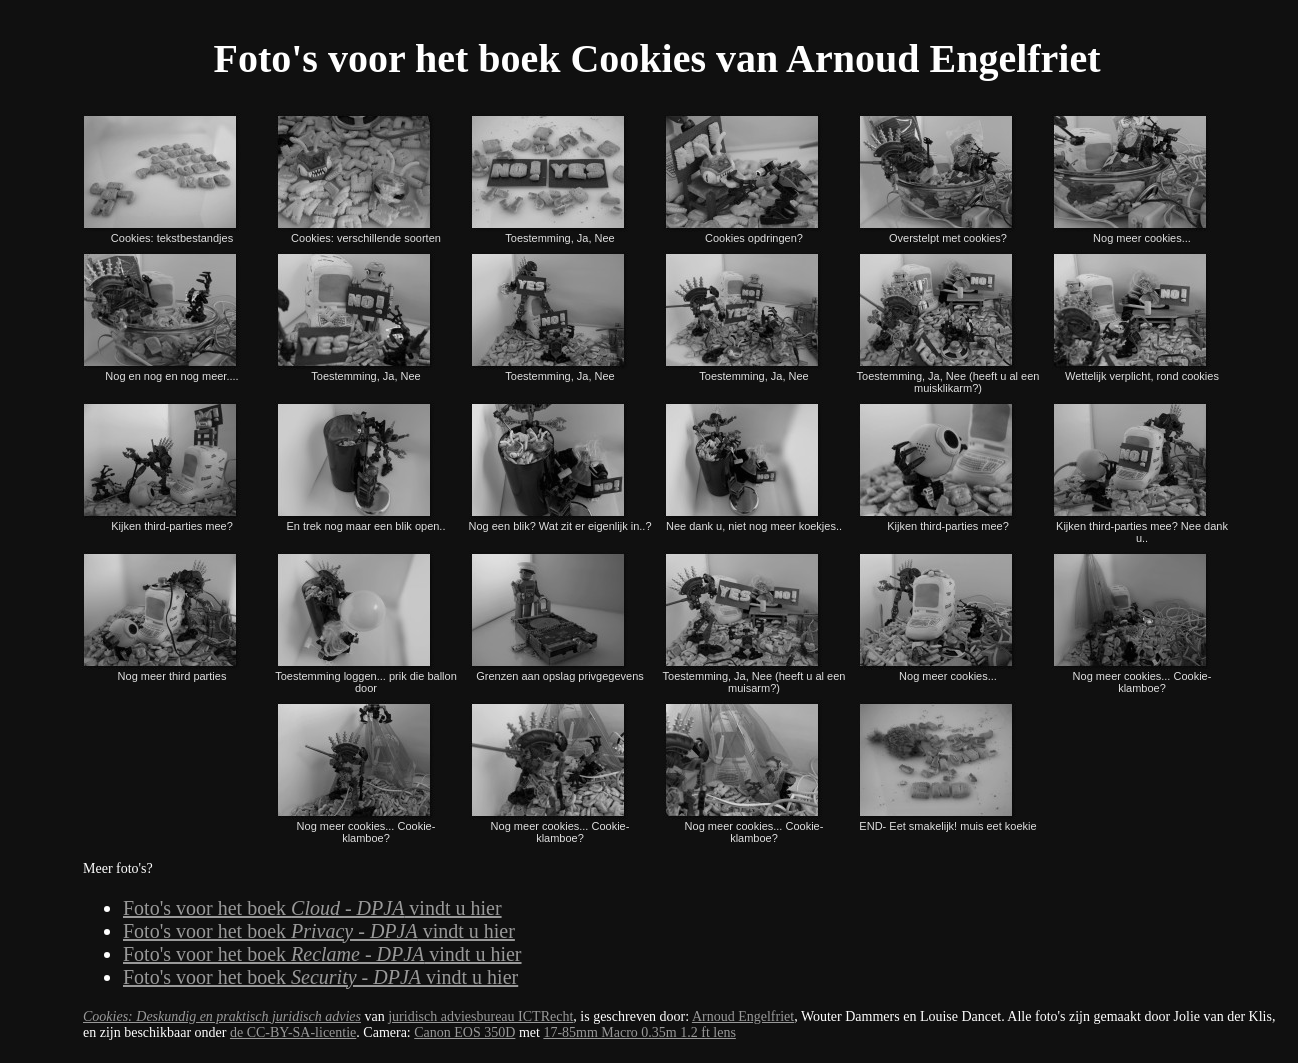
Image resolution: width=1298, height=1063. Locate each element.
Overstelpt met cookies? (937, 178)
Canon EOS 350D (464, 1032)
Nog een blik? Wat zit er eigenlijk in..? (560, 466)
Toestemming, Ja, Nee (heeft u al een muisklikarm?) (948, 322)
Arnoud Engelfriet (743, 1016)
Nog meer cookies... (1131, 178)
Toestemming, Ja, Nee (549, 178)
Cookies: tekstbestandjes (161, 178)
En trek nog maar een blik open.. (360, 466)
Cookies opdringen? (743, 178)
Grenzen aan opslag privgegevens (556, 616)
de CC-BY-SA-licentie (293, 1032)
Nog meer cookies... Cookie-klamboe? (1131, 622)
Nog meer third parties (161, 616)
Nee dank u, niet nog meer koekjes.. (753, 466)
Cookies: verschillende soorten (358, 178)
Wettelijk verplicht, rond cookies (1135, 316)
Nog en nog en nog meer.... (161, 316)
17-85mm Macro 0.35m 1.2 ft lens (639, 1032)
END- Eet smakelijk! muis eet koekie (947, 766)
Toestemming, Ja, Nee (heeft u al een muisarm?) (754, 622)
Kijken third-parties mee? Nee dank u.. (1139, 472)
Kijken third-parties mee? (161, 466)
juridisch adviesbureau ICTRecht (480, 1016)
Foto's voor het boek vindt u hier (312, 908)
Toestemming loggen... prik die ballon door (366, 622)
